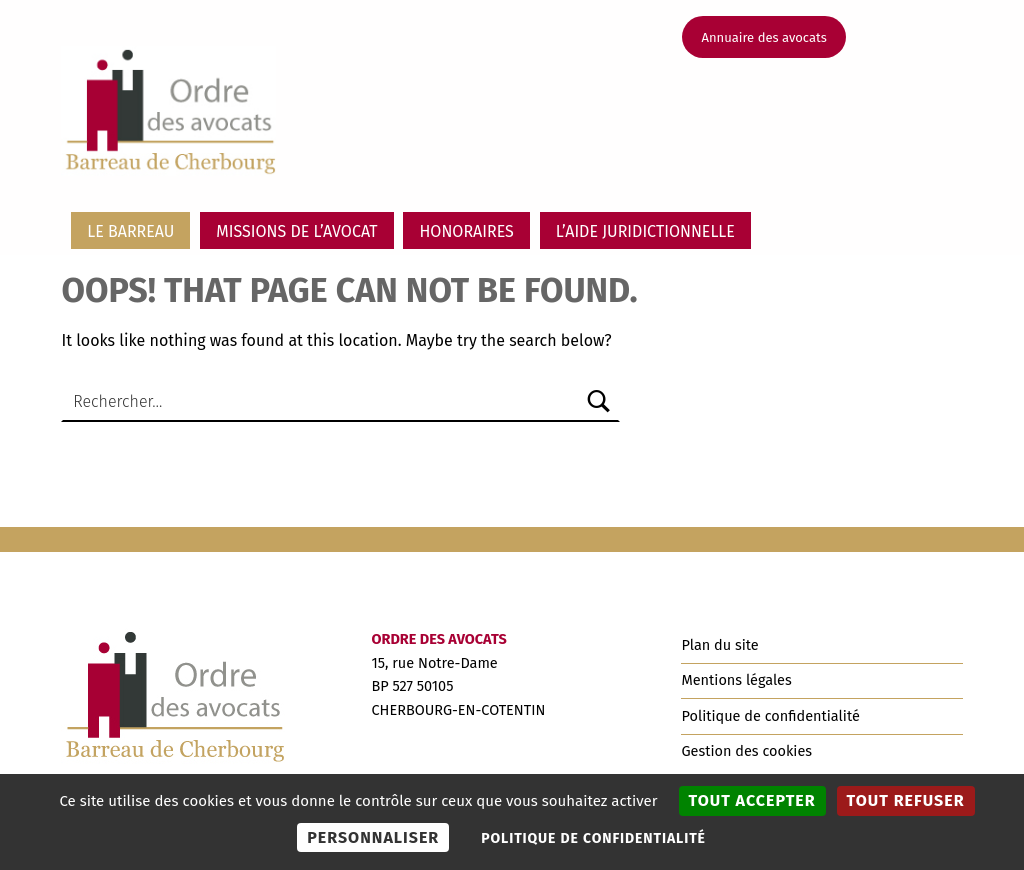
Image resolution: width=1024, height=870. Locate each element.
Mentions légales (736, 680)
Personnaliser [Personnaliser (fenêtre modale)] (373, 837)
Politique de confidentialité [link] (593, 838)
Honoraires (466, 231)
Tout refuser (906, 800)
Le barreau (130, 231)
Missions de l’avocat (296, 231)
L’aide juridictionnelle (645, 231)
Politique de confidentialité (770, 716)
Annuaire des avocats (764, 37)
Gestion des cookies (746, 751)
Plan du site (719, 645)
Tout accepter (752, 800)
